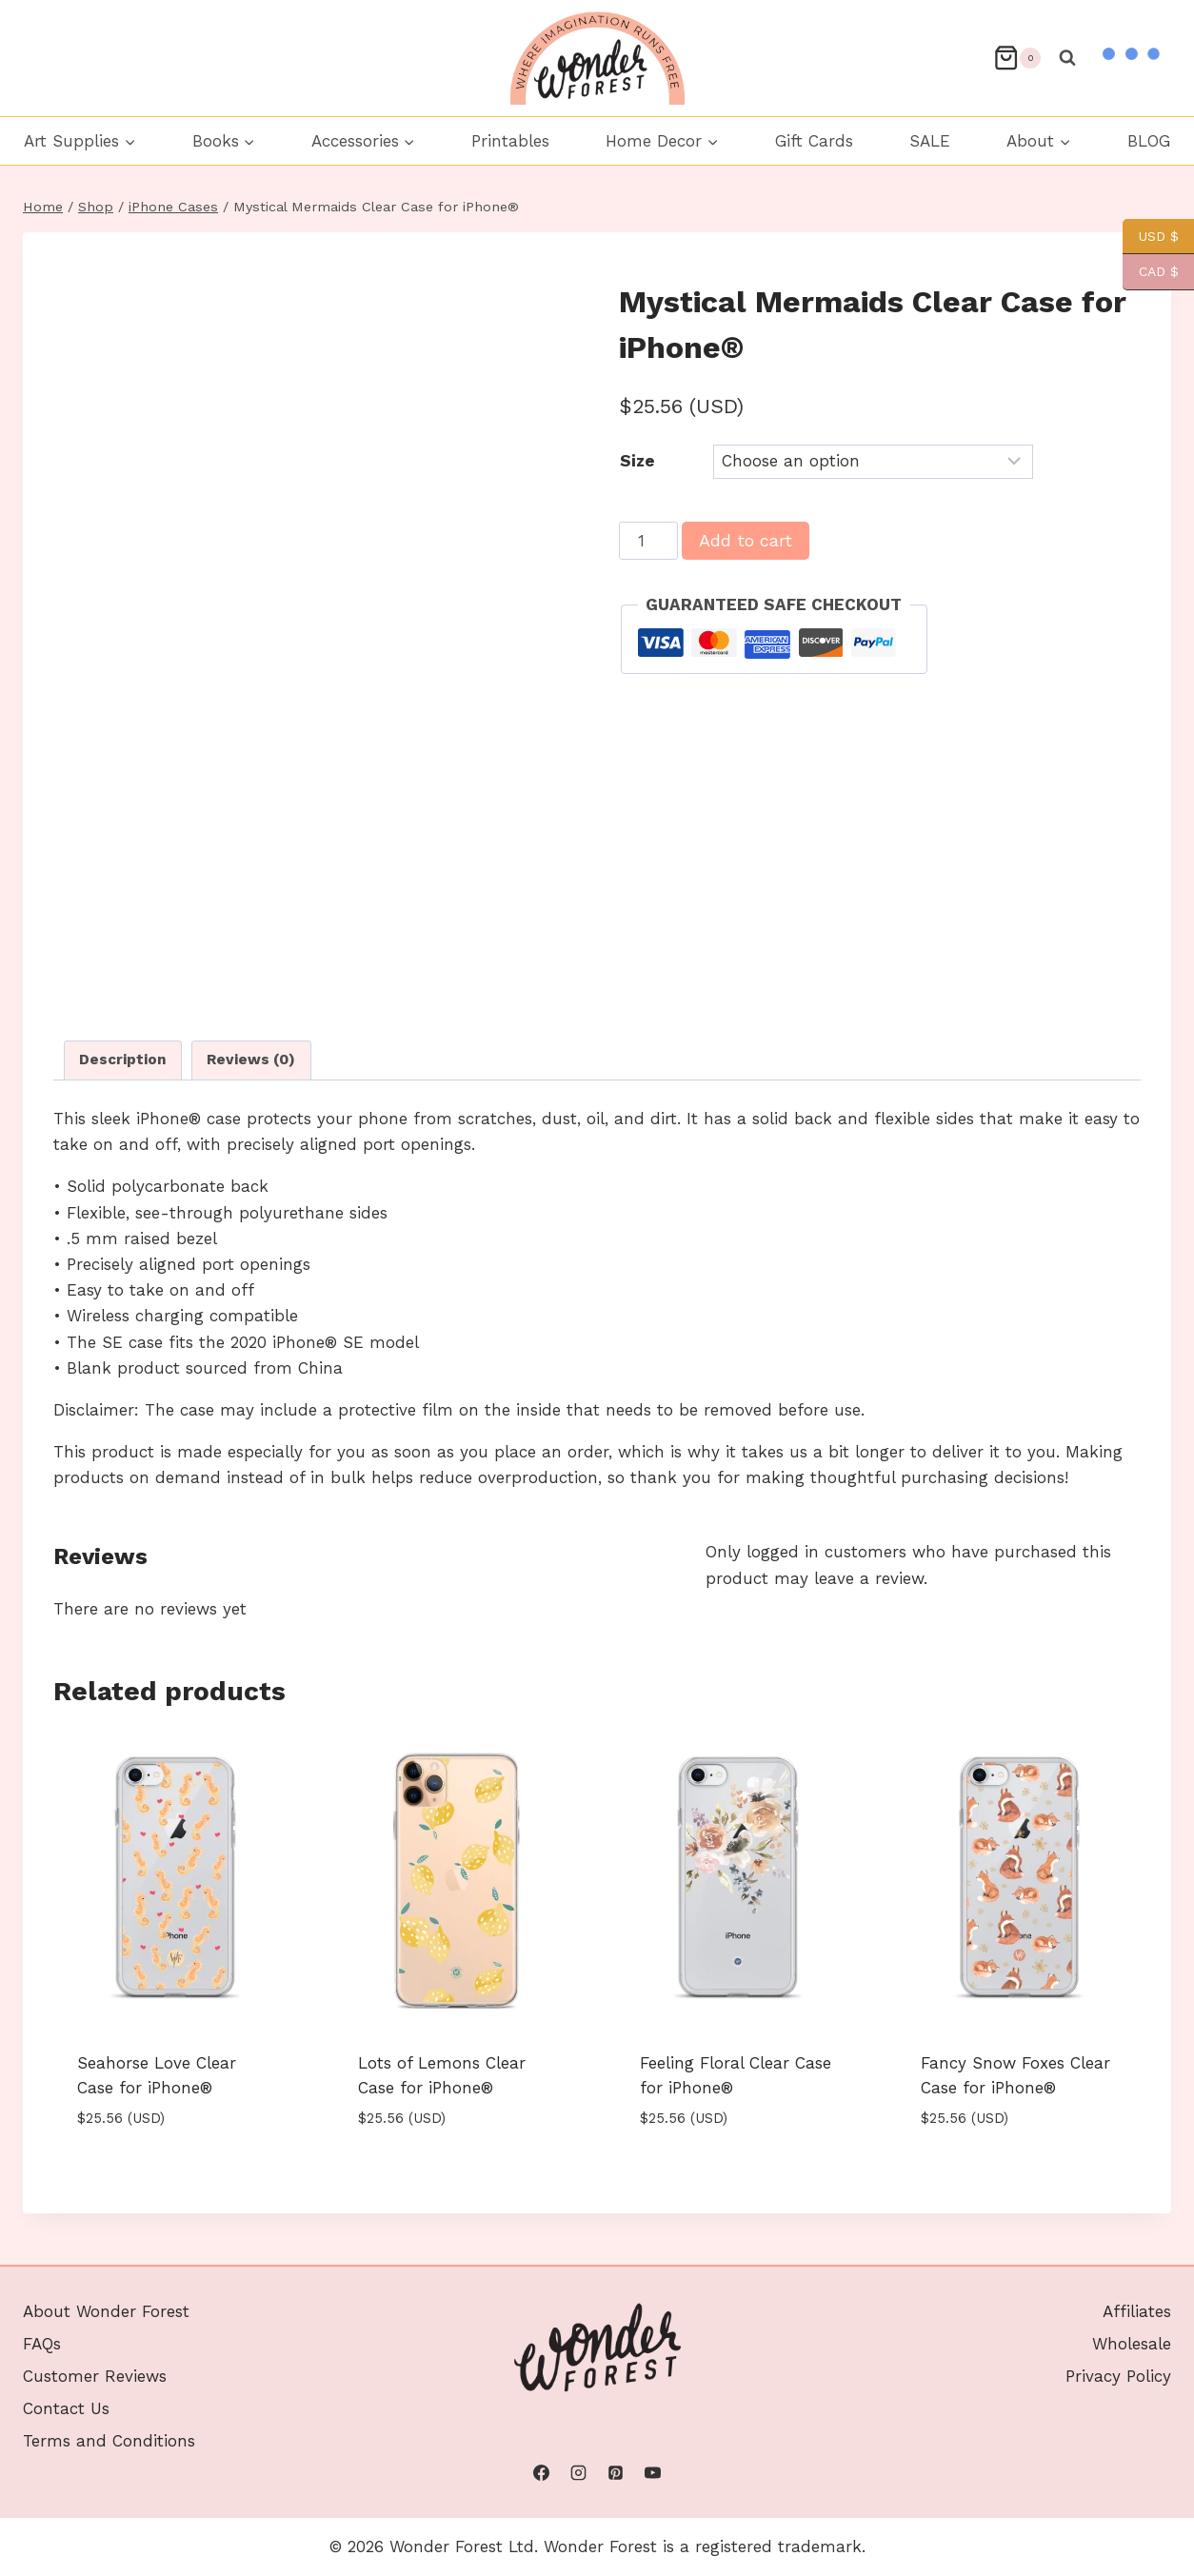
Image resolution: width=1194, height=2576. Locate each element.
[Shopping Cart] (1017, 57)
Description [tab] (123, 1059)
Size (637, 460)
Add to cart (745, 540)
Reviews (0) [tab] (251, 1059)
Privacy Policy (1118, 2376)
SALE (929, 140)
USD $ (1151, 236)
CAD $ (1151, 271)
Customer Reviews (95, 2376)
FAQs (42, 2343)
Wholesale (1131, 2343)
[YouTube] (653, 2473)
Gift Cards (814, 140)
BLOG (1148, 140)
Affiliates (1137, 2311)
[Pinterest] (616, 2473)
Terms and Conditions (109, 2440)
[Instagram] (578, 2473)
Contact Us (66, 2408)
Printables (510, 140)
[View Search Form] (1067, 58)
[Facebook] (541, 2473)
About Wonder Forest (106, 2311)
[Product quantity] (648, 541)
